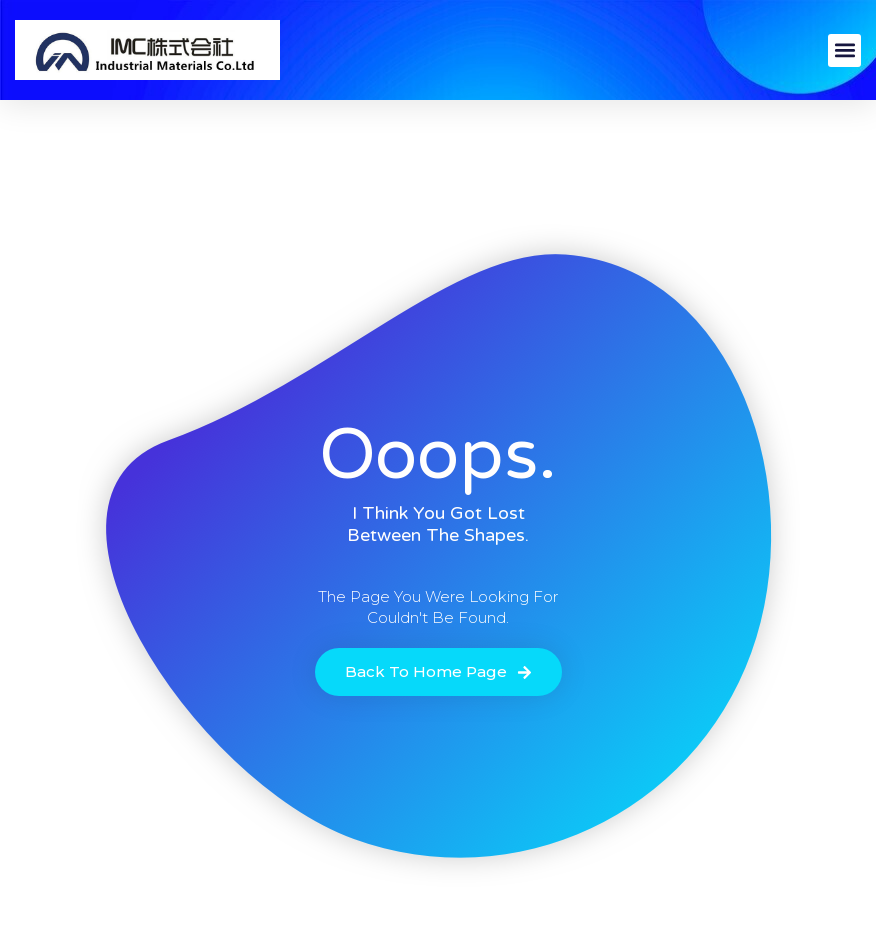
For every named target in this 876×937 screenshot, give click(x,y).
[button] (844, 50)
